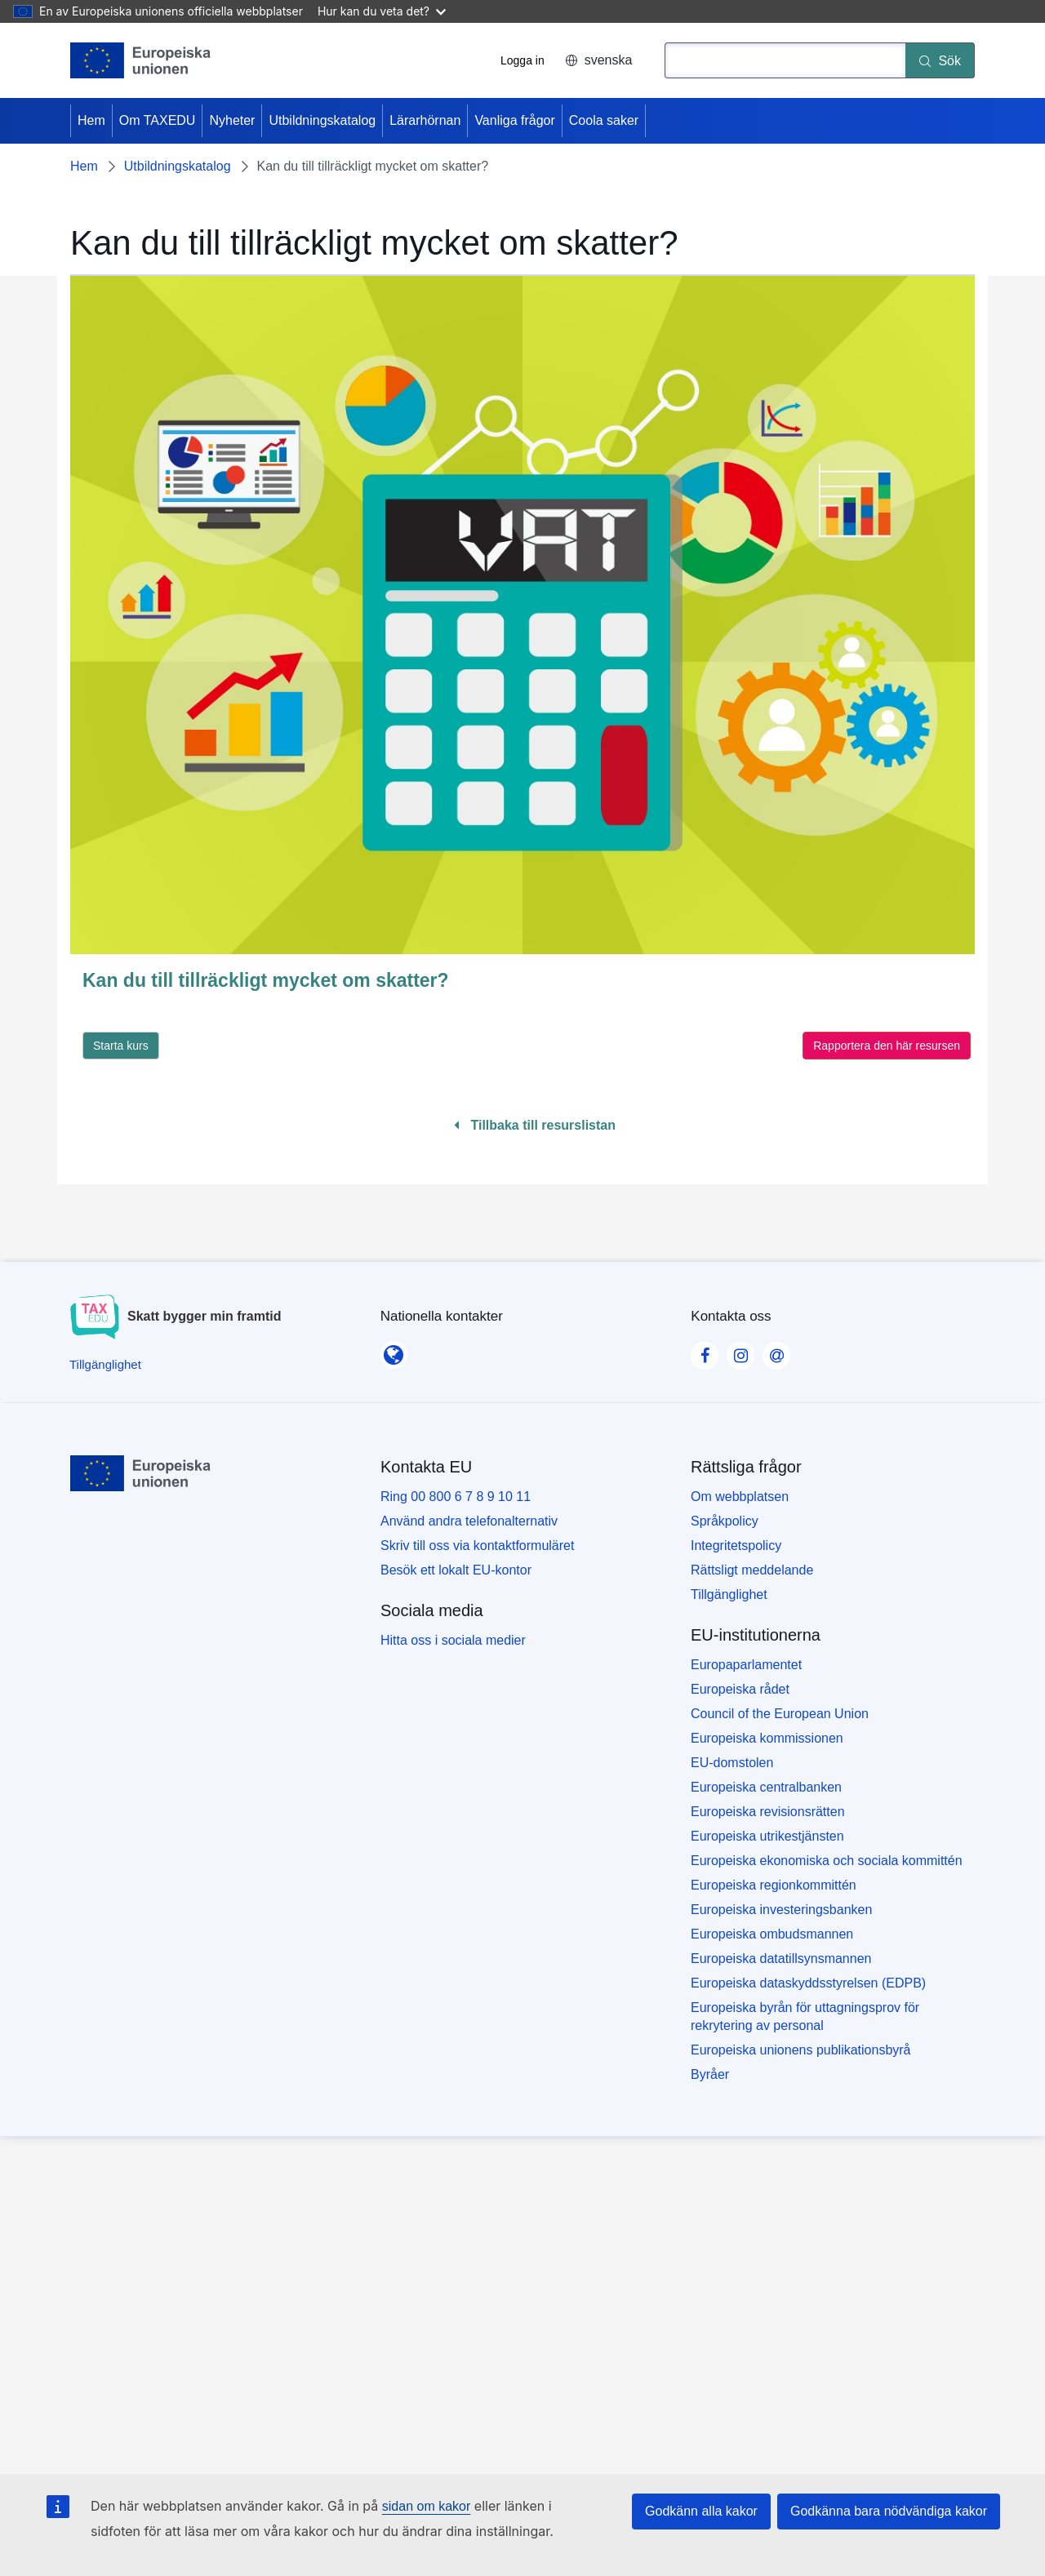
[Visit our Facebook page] (704, 1350)
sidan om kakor (426, 2506)
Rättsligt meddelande (752, 1570)
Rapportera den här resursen (886, 1045)
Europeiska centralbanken (766, 1787)
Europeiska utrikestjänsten (767, 1836)
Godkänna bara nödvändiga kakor (888, 2511)
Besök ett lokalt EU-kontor (455, 1570)
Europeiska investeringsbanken (781, 1909)
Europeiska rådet (740, 1689)
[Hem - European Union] (140, 60)
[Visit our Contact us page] (776, 1350)
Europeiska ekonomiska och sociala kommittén (827, 1861)
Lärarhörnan (424, 120)
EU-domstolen (732, 1763)
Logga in (522, 60)
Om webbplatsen (740, 1496)
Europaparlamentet (746, 1665)
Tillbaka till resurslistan (535, 1125)
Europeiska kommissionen (767, 1738)
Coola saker (603, 120)
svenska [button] (599, 60)
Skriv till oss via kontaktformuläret (477, 1545)
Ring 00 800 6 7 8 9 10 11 (455, 1496)
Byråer (710, 2074)
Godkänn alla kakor (701, 2511)
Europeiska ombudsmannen (772, 1934)
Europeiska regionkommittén (773, 1885)
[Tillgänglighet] (105, 1364)
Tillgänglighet (729, 1594)
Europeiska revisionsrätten (768, 1812)
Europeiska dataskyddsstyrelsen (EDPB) (808, 1983)
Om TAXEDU (157, 120)
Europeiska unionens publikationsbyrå (801, 2050)
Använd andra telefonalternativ (469, 1521)
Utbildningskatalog (322, 120)
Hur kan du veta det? (382, 11)
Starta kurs (121, 1045)
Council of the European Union (780, 1714)
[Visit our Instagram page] (740, 1350)
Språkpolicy (724, 1521)
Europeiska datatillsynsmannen (781, 1958)
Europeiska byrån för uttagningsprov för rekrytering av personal (805, 2016)
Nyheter (232, 120)
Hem (91, 120)
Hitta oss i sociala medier (453, 1640)
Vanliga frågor (514, 120)
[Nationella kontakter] (393, 1350)
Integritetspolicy (736, 1545)
